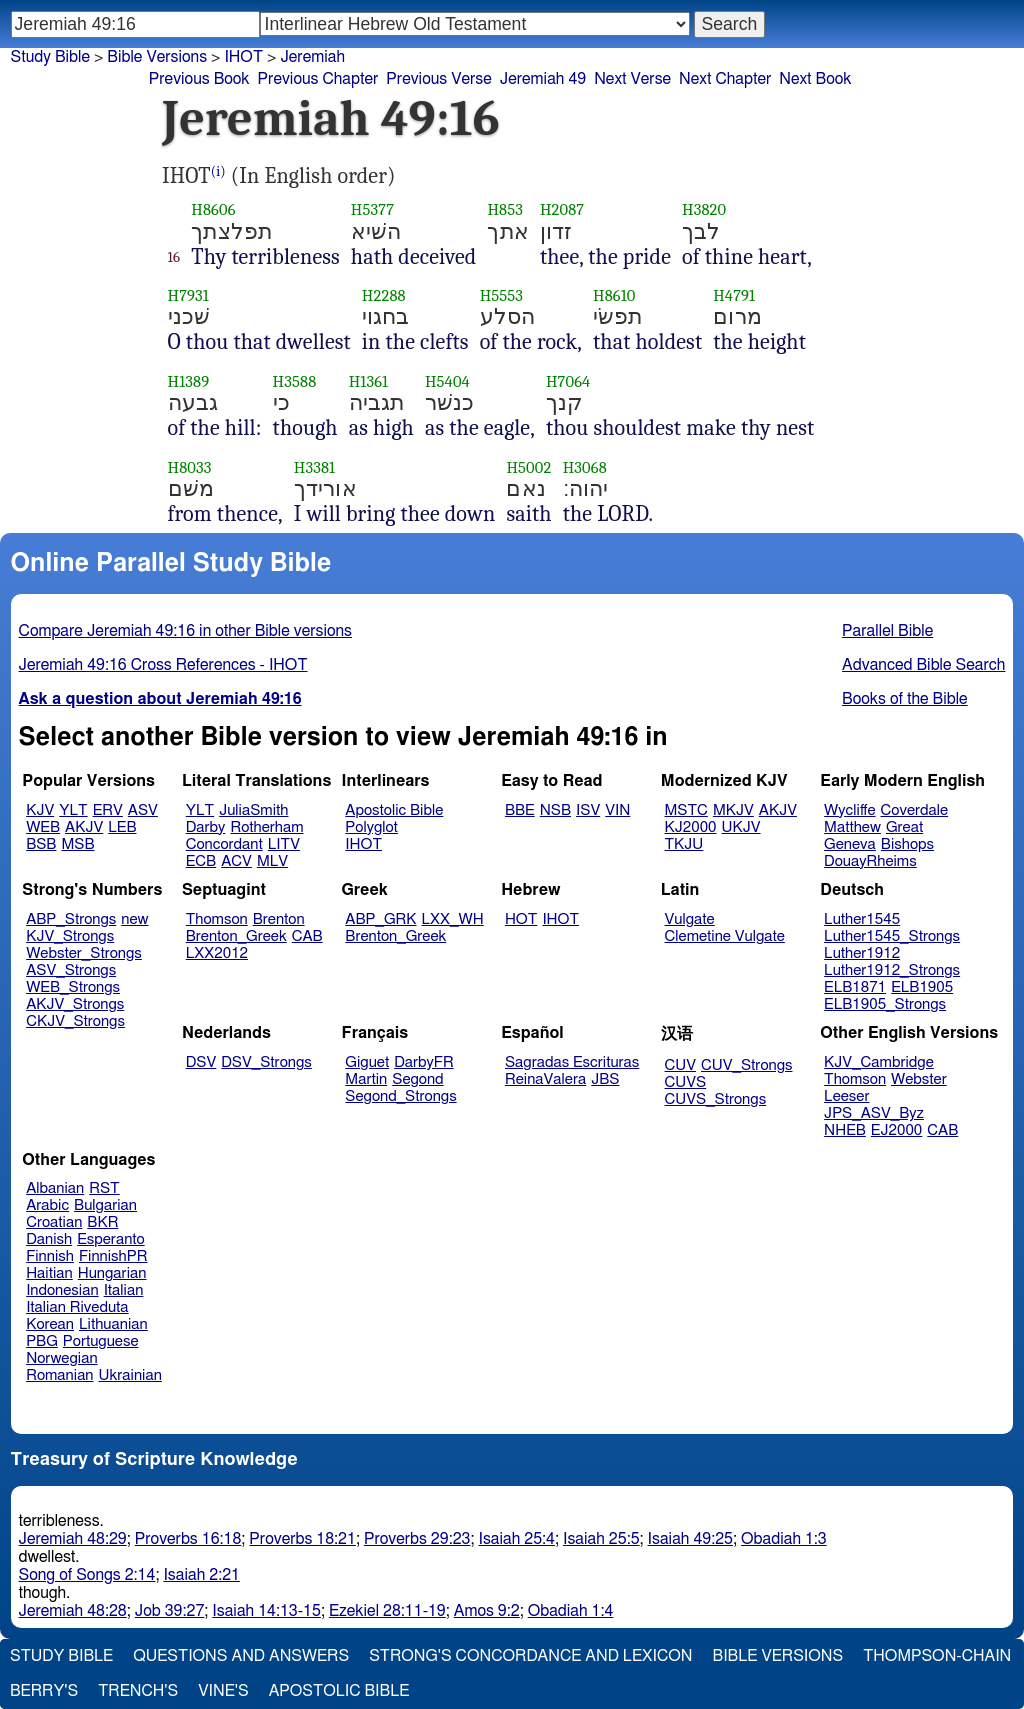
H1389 (189, 381)
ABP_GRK (380, 919)
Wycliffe (849, 810)
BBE (520, 810)
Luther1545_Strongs (892, 936)
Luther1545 (862, 919)
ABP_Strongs (71, 919)
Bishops (907, 844)
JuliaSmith (253, 810)
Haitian (49, 1273)
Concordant (224, 844)
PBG (42, 1341)
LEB (122, 827)
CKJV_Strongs (75, 1021)
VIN (617, 810)
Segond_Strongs (400, 1096)
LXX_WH (453, 919)
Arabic (47, 1205)
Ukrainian (130, 1375)
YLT (73, 810)
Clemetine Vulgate (725, 936)
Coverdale (915, 810)
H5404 (447, 381)
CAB (307, 936)
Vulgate (690, 919)
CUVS (686, 1082)
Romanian (59, 1375)
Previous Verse (438, 79)
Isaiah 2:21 (201, 1575)
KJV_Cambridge (879, 1062)
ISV (588, 810)
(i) (218, 171)
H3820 (704, 209)
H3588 (295, 381)
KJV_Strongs (70, 936)
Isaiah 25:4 (516, 1539)
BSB (41, 844)
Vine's (223, 1691)
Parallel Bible (887, 631)
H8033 (190, 467)
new (134, 919)
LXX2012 (217, 953)
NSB (555, 810)
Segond (417, 1079)
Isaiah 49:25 (690, 1539)
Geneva (850, 844)
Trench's (138, 1691)
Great (904, 827)
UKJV (741, 827)
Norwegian (61, 1358)
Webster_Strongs (84, 953)
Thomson (217, 919)
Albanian (55, 1188)
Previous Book (199, 79)
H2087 (562, 209)
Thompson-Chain (937, 1656)
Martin (366, 1079)
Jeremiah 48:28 (73, 1611)
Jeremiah (312, 57)
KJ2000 (691, 827)
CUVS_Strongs (716, 1099)
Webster (919, 1079)
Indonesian (62, 1290)
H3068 (585, 467)
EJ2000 (896, 1130)
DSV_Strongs (266, 1062)
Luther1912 (862, 953)
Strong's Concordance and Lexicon (530, 1656)
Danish (49, 1239)
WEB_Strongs (73, 987)
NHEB (845, 1130)
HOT (521, 919)
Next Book (815, 79)
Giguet (367, 1062)
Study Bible (50, 57)
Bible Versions (157, 57)
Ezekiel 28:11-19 (387, 1611)
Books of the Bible (905, 699)
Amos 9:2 (487, 1611)
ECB (201, 861)
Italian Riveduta (77, 1307)
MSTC (686, 810)
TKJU (684, 844)
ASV (143, 810)
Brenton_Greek (236, 936)
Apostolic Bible (339, 1691)
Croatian (54, 1222)
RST (104, 1188)
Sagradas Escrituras (572, 1062)
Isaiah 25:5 (601, 1539)
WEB (43, 827)
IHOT (243, 57)
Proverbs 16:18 (188, 1539)
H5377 (372, 209)
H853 (505, 209)
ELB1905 (922, 987)
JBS (605, 1079)
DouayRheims (870, 861)
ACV (236, 861)
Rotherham (266, 827)
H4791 (734, 295)
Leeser (846, 1096)
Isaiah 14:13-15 (266, 1611)
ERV (108, 810)
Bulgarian (105, 1205)
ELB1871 (855, 987)
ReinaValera (545, 1079)
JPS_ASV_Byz (874, 1113)
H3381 (314, 467)
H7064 (568, 381)
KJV (40, 810)
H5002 (528, 467)
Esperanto (111, 1239)
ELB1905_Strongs (885, 1004)
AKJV (84, 827)
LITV (284, 844)
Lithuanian (113, 1324)
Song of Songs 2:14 (87, 1575)
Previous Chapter (318, 79)
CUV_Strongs (746, 1065)
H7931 (189, 295)
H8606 (213, 209)
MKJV (733, 810)
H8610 (614, 295)
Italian (124, 1290)
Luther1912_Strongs (892, 970)
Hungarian (112, 1273)
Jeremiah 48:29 (73, 1539)
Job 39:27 (170, 1611)
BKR (102, 1222)
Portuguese (101, 1341)
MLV (272, 861)
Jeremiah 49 (543, 79)
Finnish (50, 1256)
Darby (206, 827)
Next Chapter (725, 79)
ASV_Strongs (71, 970)
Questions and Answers (241, 1656)
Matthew (852, 827)
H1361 (369, 381)
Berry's (44, 1691)
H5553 (501, 295)
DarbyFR (424, 1062)
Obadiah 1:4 (571, 1611)
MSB (77, 844)
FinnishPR (113, 1256)
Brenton (279, 919)
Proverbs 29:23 (417, 1539)
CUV (681, 1065)
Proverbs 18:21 (302, 1539)
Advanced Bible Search (923, 665)
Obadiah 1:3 (784, 1539)
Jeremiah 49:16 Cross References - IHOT (163, 665)
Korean (50, 1324)
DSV (201, 1062)
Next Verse (632, 79)
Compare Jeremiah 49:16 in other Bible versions (185, 631)
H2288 (384, 295)
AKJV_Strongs (75, 1004)
